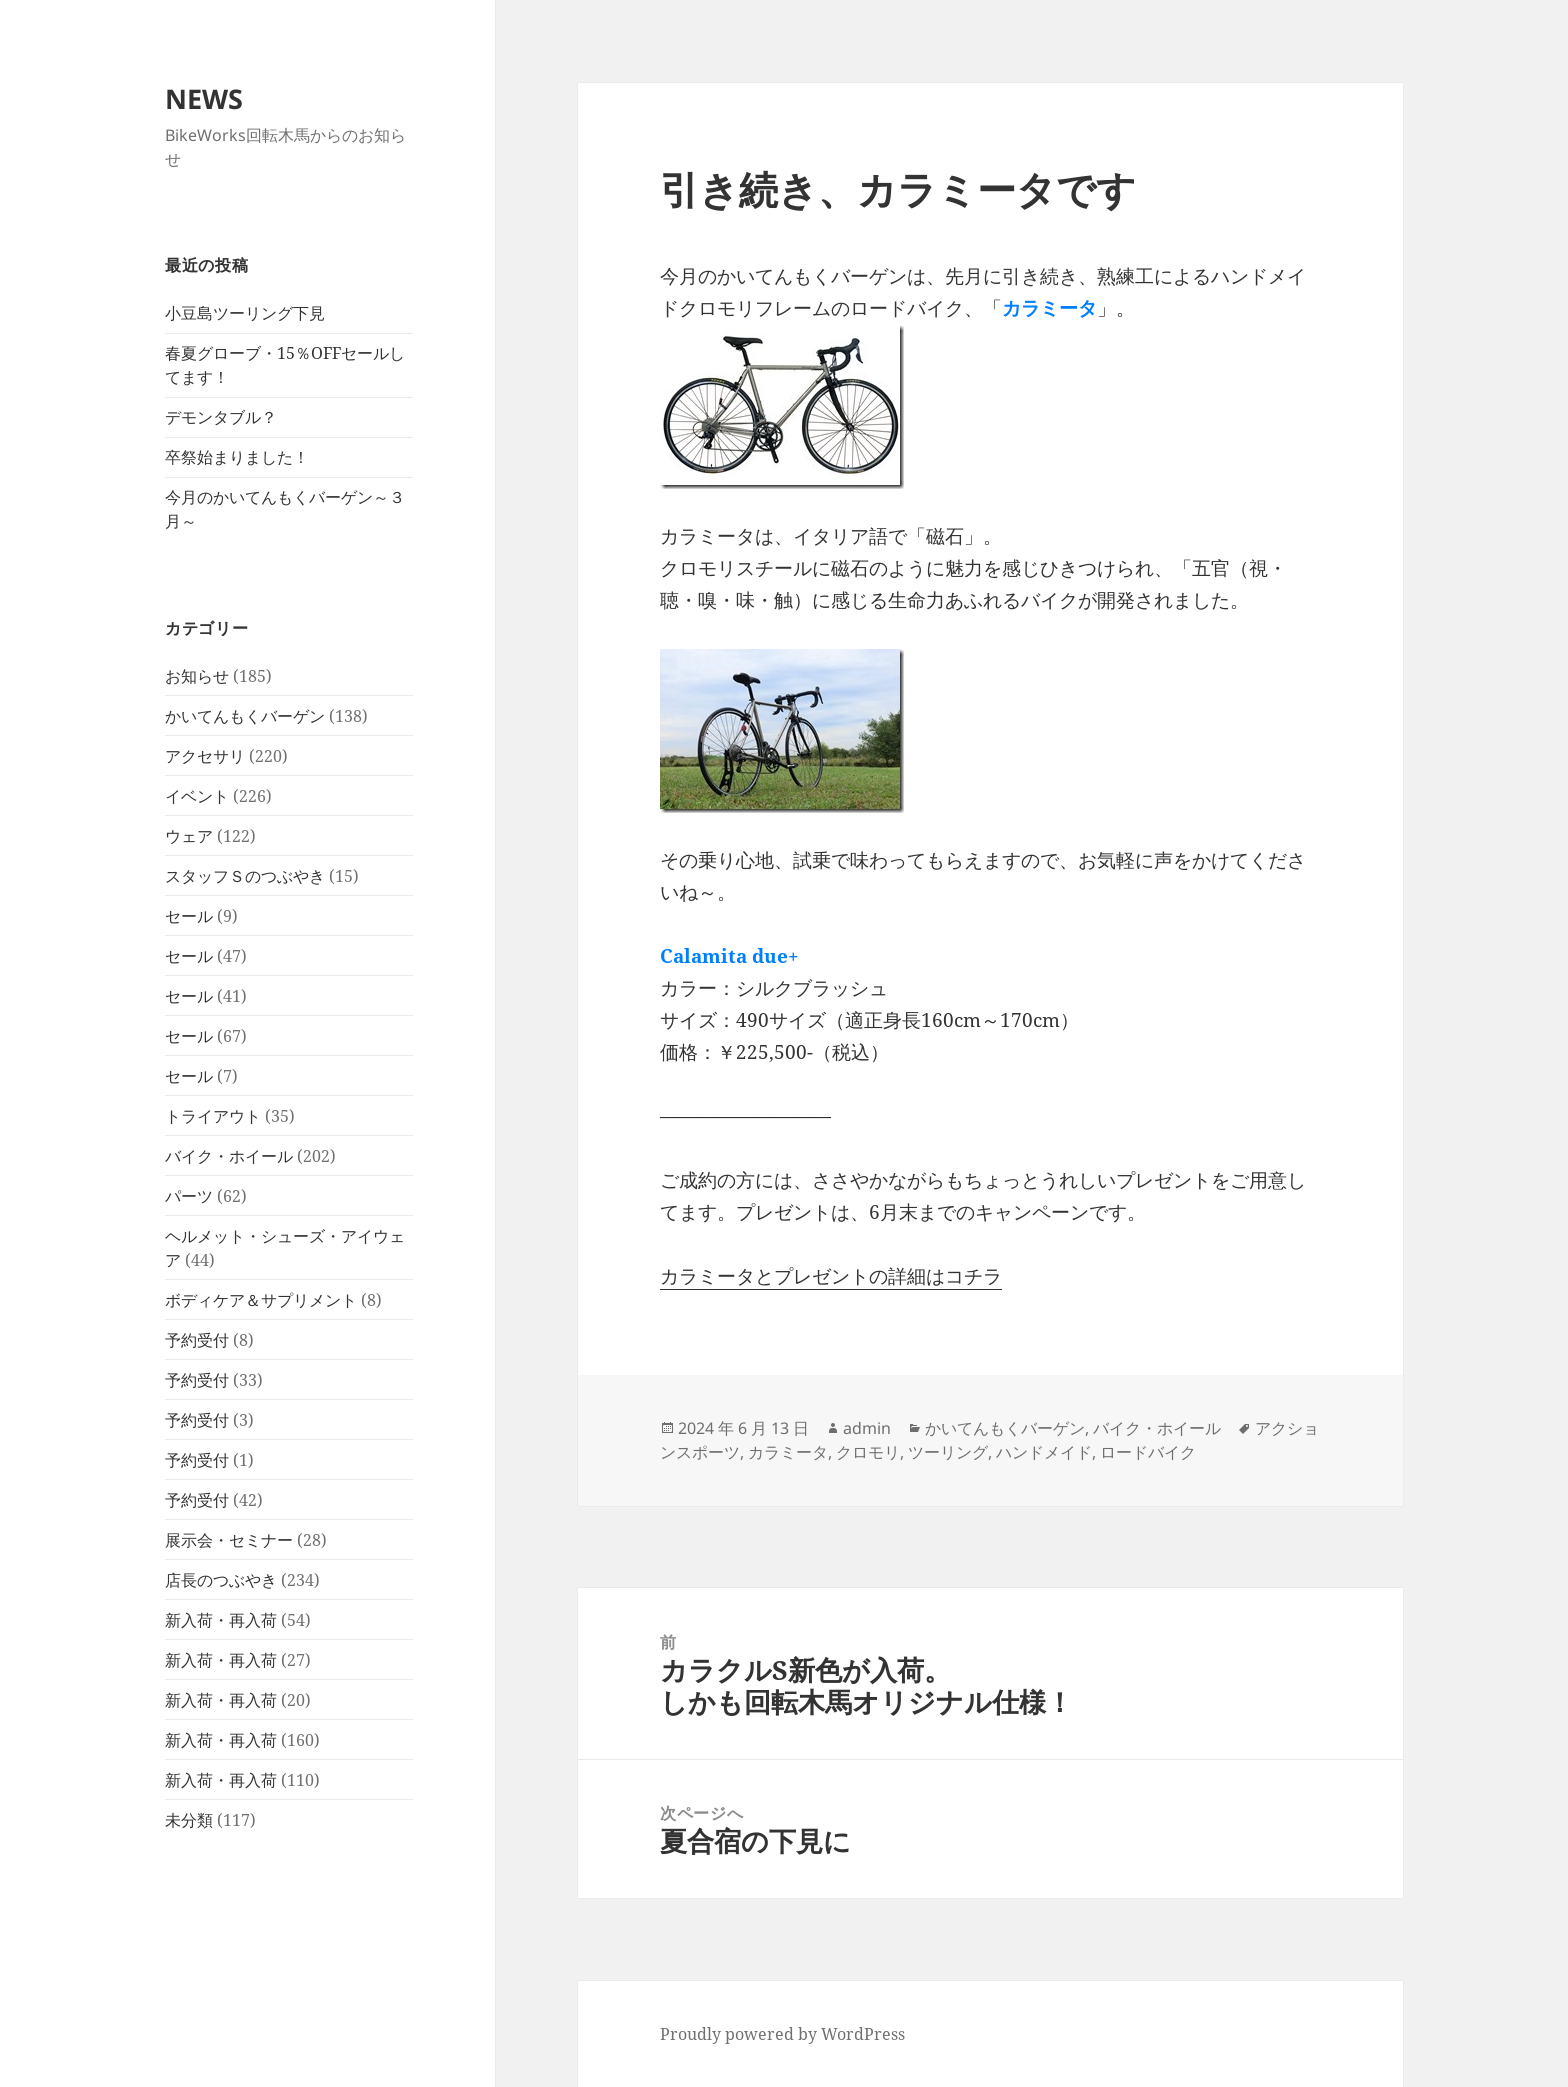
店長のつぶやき (221, 1580)
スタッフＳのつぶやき (245, 876)
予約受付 (197, 1340)
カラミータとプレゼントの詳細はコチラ (831, 1276)
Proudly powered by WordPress (782, 2034)
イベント (197, 796)
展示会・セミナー (229, 1540)
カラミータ (788, 1452)
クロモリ (868, 1452)
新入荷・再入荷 (221, 1620)
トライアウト (213, 1116)
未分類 (189, 1820)
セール (189, 916)
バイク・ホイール (229, 1156)
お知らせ (197, 676)
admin (867, 1428)
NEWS (204, 98)
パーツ (189, 1196)
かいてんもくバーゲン (245, 716)
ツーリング (948, 1452)
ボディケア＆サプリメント (261, 1300)
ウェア (189, 836)
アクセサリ (205, 756)
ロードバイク (1148, 1452)
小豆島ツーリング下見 (245, 313)
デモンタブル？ (221, 417)
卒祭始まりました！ (237, 457)
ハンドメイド (1044, 1452)
